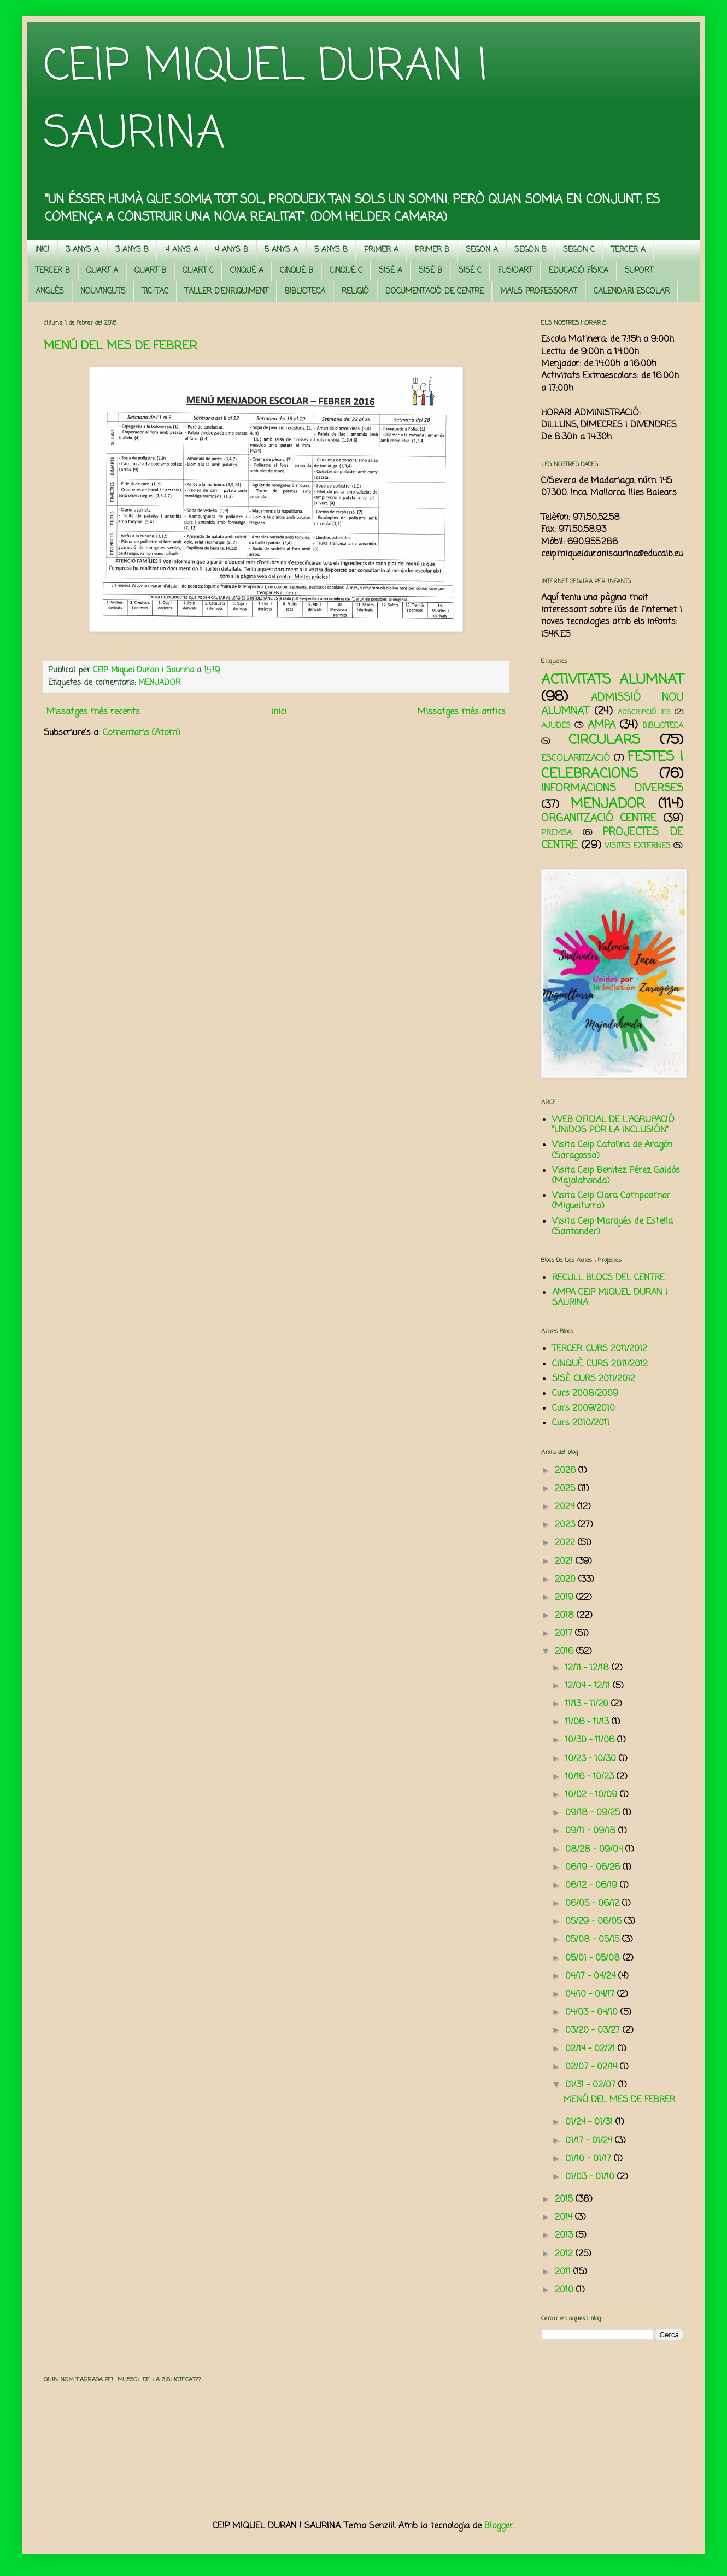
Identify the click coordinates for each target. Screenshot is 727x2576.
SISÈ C (470, 271)
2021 (565, 1561)
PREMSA (556, 833)
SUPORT (639, 271)
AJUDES (556, 726)
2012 (565, 2254)
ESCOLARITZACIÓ (575, 758)
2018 (566, 1615)
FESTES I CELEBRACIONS (612, 765)
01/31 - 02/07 (591, 2085)
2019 (565, 1597)
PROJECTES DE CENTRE (612, 838)
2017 (565, 1633)
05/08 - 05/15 (593, 1939)
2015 (565, 2199)
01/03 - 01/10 (591, 2177)
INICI (42, 250)
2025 (566, 1488)
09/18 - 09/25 (594, 1813)
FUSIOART (515, 271)
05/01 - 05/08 (594, 1958)
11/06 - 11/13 (588, 1722)
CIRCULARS (604, 740)
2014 (565, 2217)
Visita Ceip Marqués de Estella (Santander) (612, 1227)
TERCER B (53, 271)
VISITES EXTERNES (638, 846)
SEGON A (482, 250)
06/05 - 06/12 (593, 1903)
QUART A (102, 271)
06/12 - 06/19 (592, 1885)
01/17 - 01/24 (590, 2140)
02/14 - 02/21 (591, 2049)
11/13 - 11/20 (588, 1704)
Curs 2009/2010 (583, 1408)
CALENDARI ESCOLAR (632, 291)
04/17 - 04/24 (591, 1976)
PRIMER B (432, 250)
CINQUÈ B (296, 271)
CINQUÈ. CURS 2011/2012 (600, 1364)
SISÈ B (430, 271)
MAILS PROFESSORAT (538, 291)
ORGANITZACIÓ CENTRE (598, 818)
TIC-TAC (155, 291)
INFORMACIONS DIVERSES (612, 788)
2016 (565, 1651)
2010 (565, 2290)
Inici (278, 712)
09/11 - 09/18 (591, 1831)
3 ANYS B (132, 250)
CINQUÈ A (246, 271)
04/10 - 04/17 (591, 1994)
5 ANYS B (331, 250)
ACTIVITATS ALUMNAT (612, 680)
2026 (566, 1470)
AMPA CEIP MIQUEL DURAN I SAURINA (609, 1298)
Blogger (498, 2526)
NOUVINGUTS (103, 291)
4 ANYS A (181, 250)
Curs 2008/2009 (585, 1393)
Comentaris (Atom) (141, 733)
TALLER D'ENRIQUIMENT (226, 291)
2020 (566, 1579)
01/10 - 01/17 (589, 2159)
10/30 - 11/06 (591, 1740)
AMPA (601, 725)
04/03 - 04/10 (592, 2012)
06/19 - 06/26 (594, 1867)
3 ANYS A (82, 250)
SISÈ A (390, 271)
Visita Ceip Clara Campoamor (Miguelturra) (611, 1201)
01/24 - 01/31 (590, 2122)
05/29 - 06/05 (594, 1921)
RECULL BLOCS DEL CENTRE (608, 1277)
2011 (564, 2272)
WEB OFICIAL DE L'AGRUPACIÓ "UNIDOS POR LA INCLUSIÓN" (613, 1125)
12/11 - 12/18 (588, 1668)
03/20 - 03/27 (594, 2030)
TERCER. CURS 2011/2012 (599, 1349)
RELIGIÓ (355, 291)
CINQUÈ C (346, 271)
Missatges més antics (462, 712)
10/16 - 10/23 (591, 1776)
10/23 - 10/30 (592, 1758)
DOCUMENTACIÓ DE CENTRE (434, 291)
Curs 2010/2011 (580, 1423)
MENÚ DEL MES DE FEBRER (120, 346)
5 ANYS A (281, 250)
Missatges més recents (93, 712)
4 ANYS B (231, 250)
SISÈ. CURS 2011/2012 (593, 1379)
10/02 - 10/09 (592, 1795)
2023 (566, 1524)
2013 (565, 2235)
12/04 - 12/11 (589, 1686)
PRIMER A (381, 250)
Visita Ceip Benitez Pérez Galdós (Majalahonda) (616, 1176)
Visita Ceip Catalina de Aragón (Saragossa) (612, 1150)
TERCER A (628, 250)
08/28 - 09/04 (595, 1849)
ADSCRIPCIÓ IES (644, 712)
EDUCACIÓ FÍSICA (578, 271)
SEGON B (530, 250)
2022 (566, 1543)
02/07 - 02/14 (592, 2067)
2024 (566, 1506)
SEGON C (579, 250)
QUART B (150, 271)
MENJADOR (159, 683)
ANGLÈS (50, 291)
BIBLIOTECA (305, 291)
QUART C (198, 271)
